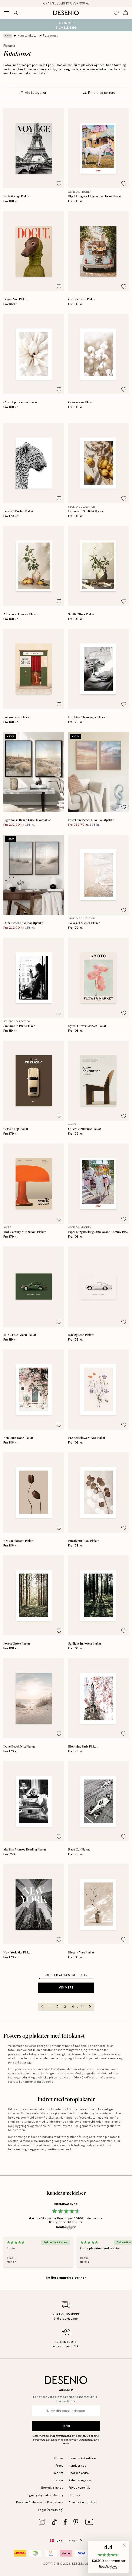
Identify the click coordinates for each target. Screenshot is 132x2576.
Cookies (74, 2495)
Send (66, 2426)
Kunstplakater (28, 35)
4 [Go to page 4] (73, 2007)
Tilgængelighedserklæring (44, 2495)
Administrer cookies (83, 2502)
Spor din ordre (79, 2473)
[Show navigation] (6, 13)
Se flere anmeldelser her (66, 2277)
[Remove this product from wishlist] (59, 183)
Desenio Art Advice (82, 2458)
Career (58, 2480)
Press (59, 2465)
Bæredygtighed (52, 2487)
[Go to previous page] (42, 2007)
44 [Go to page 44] (82, 2007)
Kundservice (77, 2465)
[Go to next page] (90, 2007)
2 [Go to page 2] (57, 2007)
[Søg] (15, 13)
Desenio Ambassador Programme (39, 2502)
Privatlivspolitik (79, 2487)
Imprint (58, 2473)
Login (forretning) (50, 2510)
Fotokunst (50, 35)
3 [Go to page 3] (65, 2007)
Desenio (78, 2564)
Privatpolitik (63, 2436)
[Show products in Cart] (125, 13)
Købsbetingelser (80, 2480)
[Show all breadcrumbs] (7, 36)
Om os (58, 2458)
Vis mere (66, 1987)
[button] (108, 2557)
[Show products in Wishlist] (116, 13)
